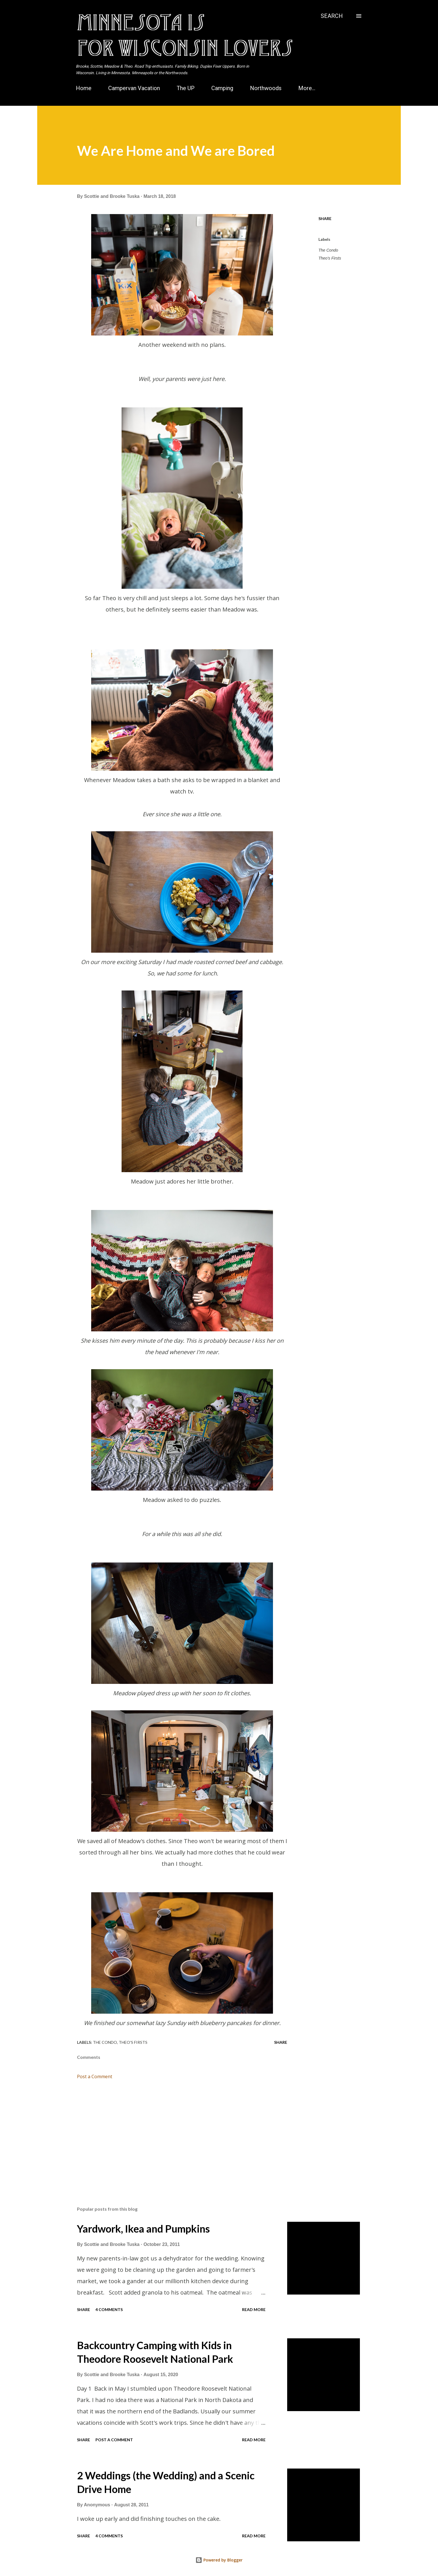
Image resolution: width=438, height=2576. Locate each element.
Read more (254, 2309)
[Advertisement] (173, 2135)
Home (83, 88)
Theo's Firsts (329, 258)
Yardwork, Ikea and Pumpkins (143, 2228)
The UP (186, 88)
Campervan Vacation (134, 88)
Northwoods (265, 88)
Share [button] (324, 218)
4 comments (109, 2309)
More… (306, 88)
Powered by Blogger (219, 2560)
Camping (222, 88)
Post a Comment (94, 2076)
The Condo (328, 250)
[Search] (332, 16)
